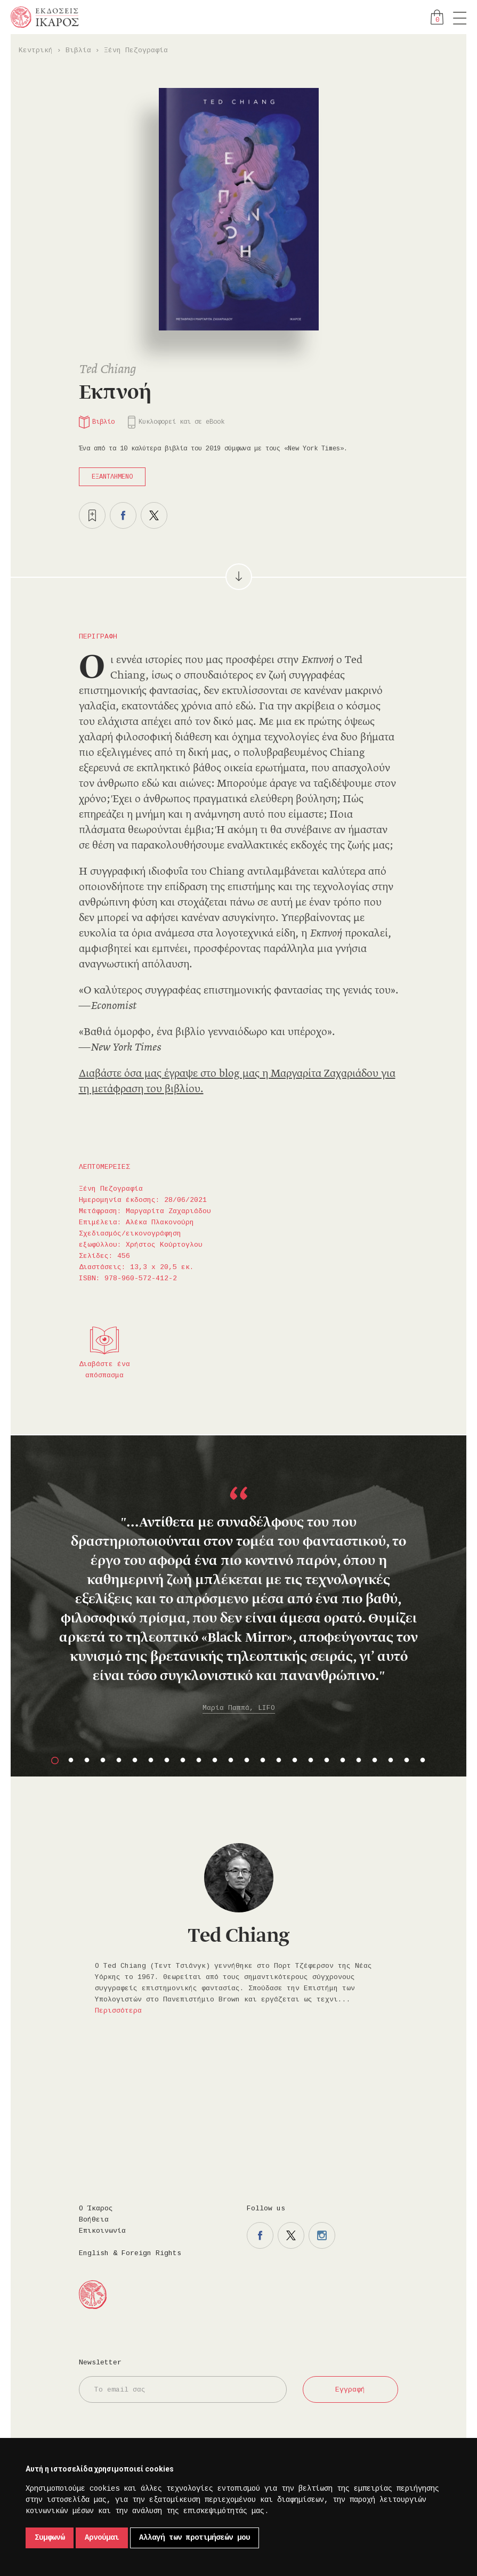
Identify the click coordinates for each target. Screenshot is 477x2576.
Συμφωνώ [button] (49, 2537)
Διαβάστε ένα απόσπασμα (104, 1369)
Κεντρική (36, 50)
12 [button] (230, 1760)
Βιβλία (78, 50)
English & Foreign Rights (130, 2253)
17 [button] (310, 1760)
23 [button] (406, 1760)
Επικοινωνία (102, 2231)
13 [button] (246, 1760)
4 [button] (103, 1760)
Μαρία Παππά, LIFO (239, 1708)
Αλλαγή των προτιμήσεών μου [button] (194, 2537)
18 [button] (326, 1760)
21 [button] (374, 1760)
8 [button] (166, 1760)
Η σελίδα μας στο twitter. (291, 2235)
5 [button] (119, 1760)
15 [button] (278, 1760)
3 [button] (87, 1760)
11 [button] (214, 1760)
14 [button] (262, 1760)
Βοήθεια (94, 2220)
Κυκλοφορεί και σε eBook (181, 422)
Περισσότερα (118, 2011)
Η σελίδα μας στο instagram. (322, 2235)
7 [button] (150, 1760)
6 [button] (135, 1760)
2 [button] (71, 1760)
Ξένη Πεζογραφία (136, 50)
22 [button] (390, 1760)
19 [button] (342, 1760)
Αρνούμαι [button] (102, 2537)
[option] (238, 1591)
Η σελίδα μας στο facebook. (260, 2235)
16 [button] (294, 1760)
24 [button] (422, 1760)
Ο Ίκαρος (96, 2208)
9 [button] (182, 1760)
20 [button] (358, 1760)
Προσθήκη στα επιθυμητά (92, 515)
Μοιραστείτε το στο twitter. (154, 515)
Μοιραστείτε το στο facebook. (123, 515)
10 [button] (198, 1760)
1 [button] (55, 1760)
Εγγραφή (350, 2390)
